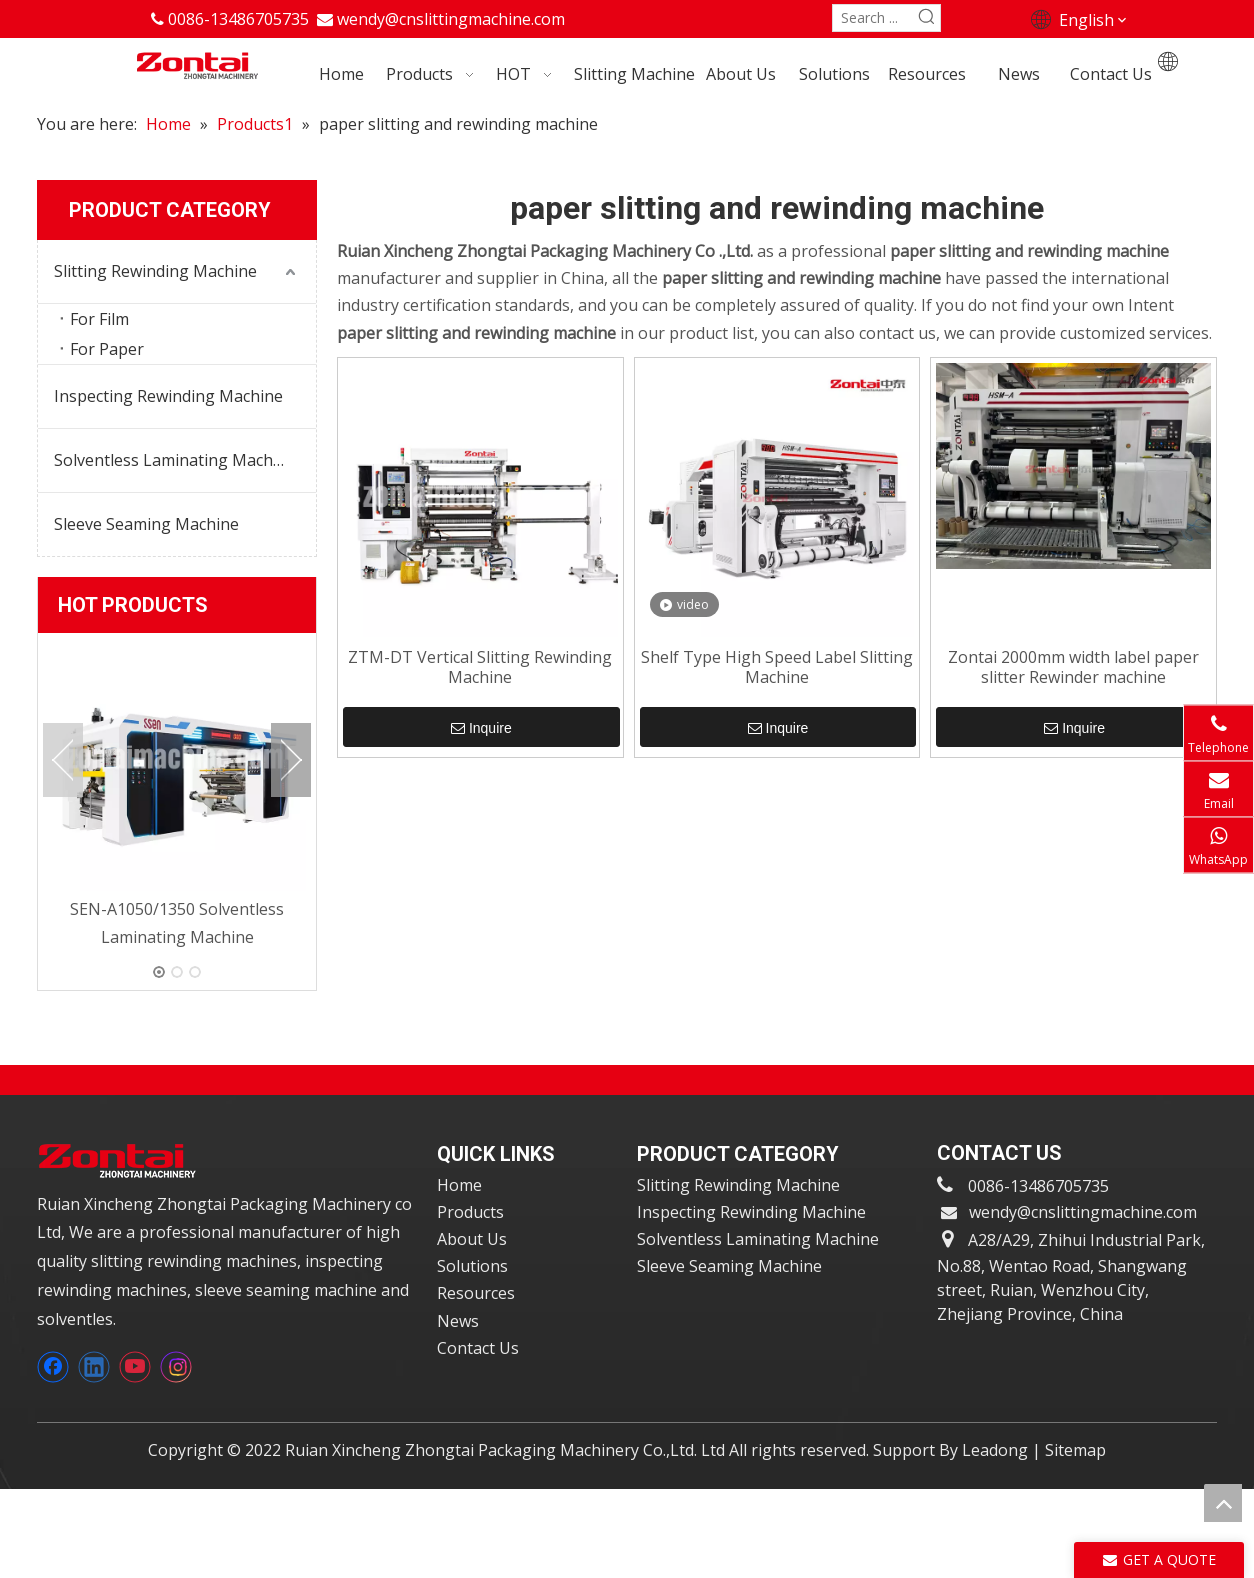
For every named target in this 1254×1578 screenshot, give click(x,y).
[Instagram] (176, 1367)
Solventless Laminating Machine (175, 460)
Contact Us (478, 1348)
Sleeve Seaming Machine (146, 524)
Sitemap (1075, 1450)
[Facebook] (53, 1367)
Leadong (995, 1450)
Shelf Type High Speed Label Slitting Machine (777, 667)
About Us (472, 1239)
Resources (476, 1293)
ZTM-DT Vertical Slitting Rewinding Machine (480, 667)
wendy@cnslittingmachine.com (451, 19)
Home (459, 1185)
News (458, 1321)
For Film (99, 319)
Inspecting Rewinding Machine (168, 396)
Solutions (472, 1266)
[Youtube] (135, 1367)
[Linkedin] (94, 1367)
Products (470, 1212)
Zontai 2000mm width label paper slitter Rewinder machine (1073, 667)
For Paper (107, 349)
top (1223, 1503)
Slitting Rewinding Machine (155, 271)
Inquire (481, 728)
